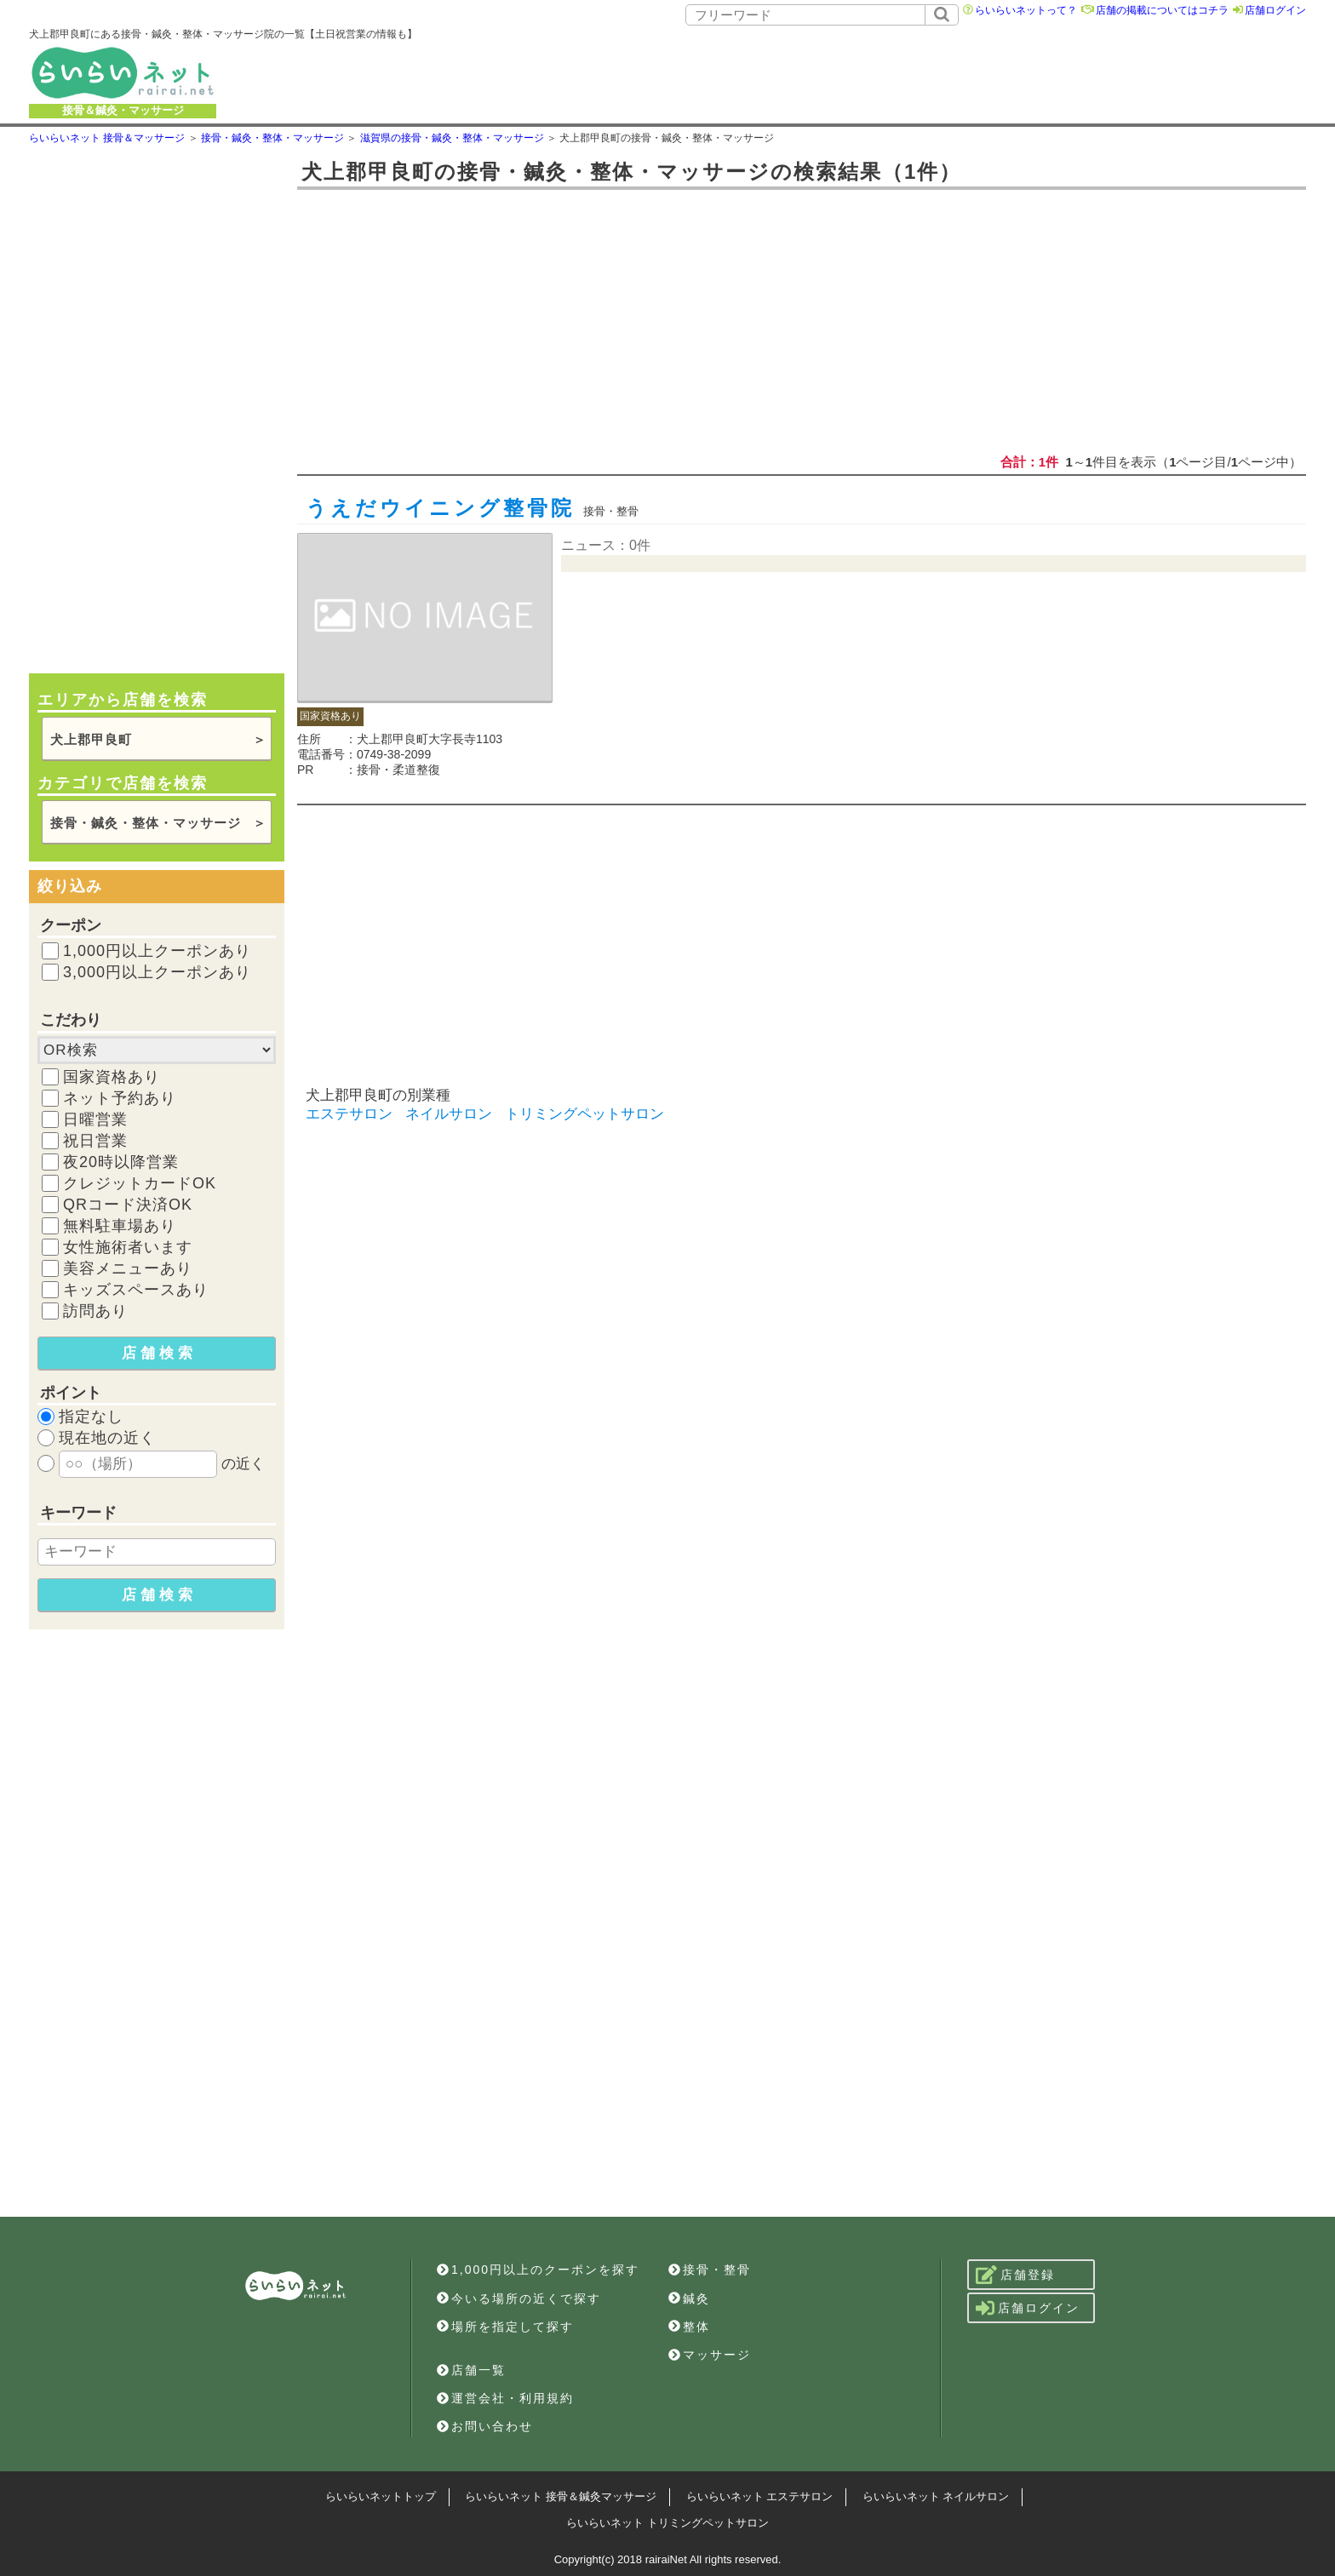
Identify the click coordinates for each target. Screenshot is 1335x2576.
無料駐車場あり (119, 1225)
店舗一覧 (471, 2370)
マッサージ (709, 2354)
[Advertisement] (853, 72)
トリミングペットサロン (584, 1114)
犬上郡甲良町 (91, 739)
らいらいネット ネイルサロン (936, 2496)
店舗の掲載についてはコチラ (1162, 10)
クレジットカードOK (139, 1183)
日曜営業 (95, 1119)
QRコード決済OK (127, 1204)
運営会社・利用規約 (505, 2398)
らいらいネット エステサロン (760, 2496)
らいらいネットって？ (1026, 10)
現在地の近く (107, 1437)
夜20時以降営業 (121, 1162)
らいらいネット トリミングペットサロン (667, 2522)
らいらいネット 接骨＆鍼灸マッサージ (560, 2496)
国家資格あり (111, 1076)
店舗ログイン (1275, 10)
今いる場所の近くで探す (519, 2298)
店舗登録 (1015, 2274)
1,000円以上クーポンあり (157, 950)
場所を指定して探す (505, 2326)
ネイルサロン (448, 1114)
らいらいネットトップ (380, 2496)
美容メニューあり (127, 1268)
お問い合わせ (485, 2426)
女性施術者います (127, 1247)
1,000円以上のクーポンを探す (538, 2269)
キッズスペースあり (136, 1289)
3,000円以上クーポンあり (157, 972)
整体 (689, 2326)
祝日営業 (95, 1140)
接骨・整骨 (709, 2269)
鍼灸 (689, 2298)
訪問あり (95, 1310)
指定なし (91, 1416)
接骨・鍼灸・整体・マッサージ (145, 823)
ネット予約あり (119, 1098)
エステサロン (349, 1114)
